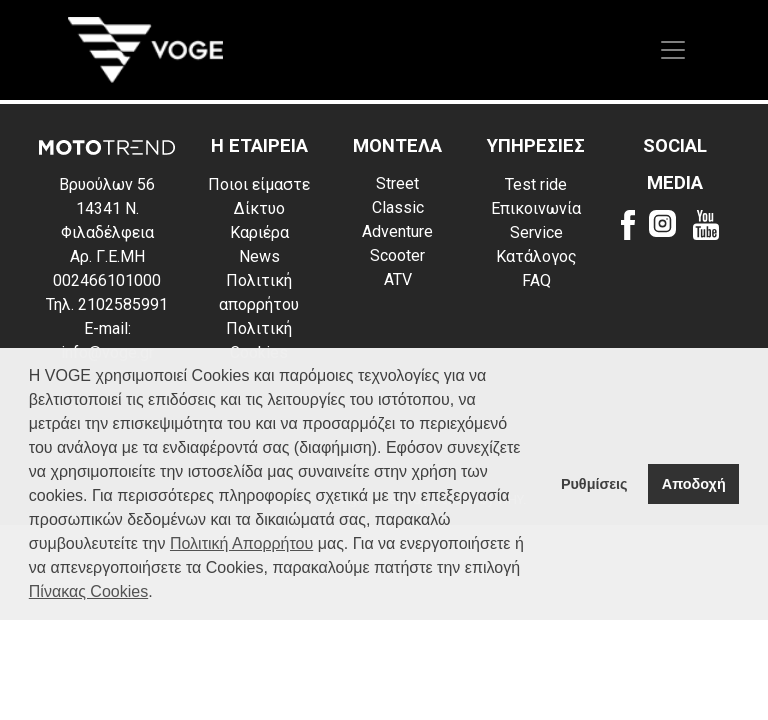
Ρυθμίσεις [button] (594, 484)
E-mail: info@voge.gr (107, 340)
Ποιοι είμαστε (259, 184)
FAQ (536, 280)
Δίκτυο (259, 208)
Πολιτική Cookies (259, 340)
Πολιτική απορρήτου (259, 292)
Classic (398, 207)
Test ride (536, 184)
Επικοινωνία (536, 208)
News (259, 256)
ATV (398, 279)
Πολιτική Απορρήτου (241, 543)
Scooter (397, 255)
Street (397, 183)
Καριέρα (259, 232)
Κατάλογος (536, 256)
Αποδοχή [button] (694, 484)
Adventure (397, 231)
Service (536, 232)
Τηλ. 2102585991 (107, 304)
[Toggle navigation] (673, 50)
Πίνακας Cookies (88, 591)
